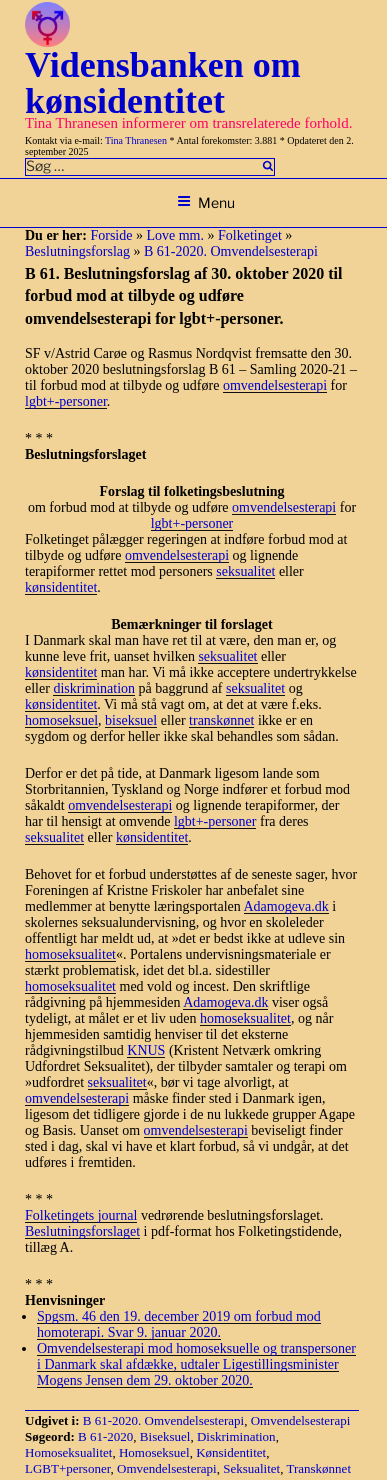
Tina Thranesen (136, 140)
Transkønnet (318, 1468)
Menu (206, 202)
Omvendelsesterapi (301, 1420)
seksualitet (245, 571)
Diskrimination (236, 1436)
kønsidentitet (61, 587)
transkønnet (221, 720)
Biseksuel (165, 1436)
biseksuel (131, 720)
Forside (111, 235)
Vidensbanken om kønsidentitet (163, 83)
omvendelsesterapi (275, 385)
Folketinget (250, 235)
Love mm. (175, 235)
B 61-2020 (105, 1436)
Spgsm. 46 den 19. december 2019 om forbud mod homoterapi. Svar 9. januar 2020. (179, 1324)
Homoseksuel (154, 1452)
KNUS (146, 1050)
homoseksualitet (70, 954)
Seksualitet (251, 1468)
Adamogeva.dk (286, 906)
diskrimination (94, 688)
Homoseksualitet (68, 1452)
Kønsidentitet (231, 1452)
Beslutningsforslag (77, 251)
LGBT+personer (68, 1468)
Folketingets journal (81, 1215)
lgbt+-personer (66, 401)
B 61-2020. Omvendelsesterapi (231, 251)
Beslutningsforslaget (82, 1231)
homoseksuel (61, 720)
